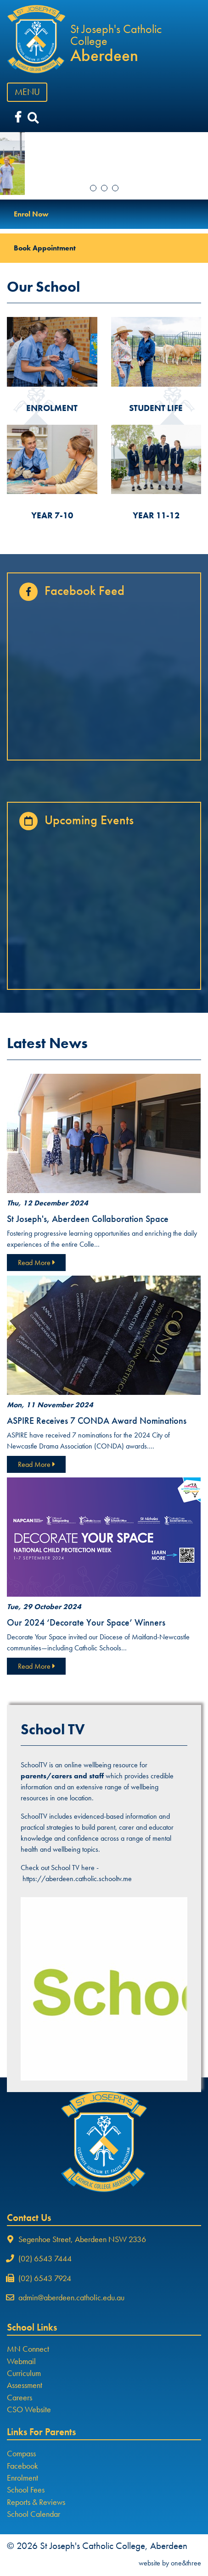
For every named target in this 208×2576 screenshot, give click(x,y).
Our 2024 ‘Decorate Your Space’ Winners (86, 1622)
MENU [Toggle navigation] (29, 91)
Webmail (21, 2361)
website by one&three (170, 2563)
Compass (21, 2453)
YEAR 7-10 (52, 515)
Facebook (22, 2466)
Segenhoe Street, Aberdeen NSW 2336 (82, 2239)
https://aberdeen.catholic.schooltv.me (77, 1878)
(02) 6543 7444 (45, 2259)
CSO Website (29, 2409)
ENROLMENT (52, 408)
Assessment (24, 2385)
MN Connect (28, 2349)
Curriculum (24, 2373)
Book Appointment (45, 248)
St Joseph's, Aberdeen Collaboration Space (88, 1219)
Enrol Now (31, 214)
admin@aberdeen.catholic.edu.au (71, 2298)
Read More (36, 1262)
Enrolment (22, 2478)
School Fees (26, 2490)
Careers (19, 2398)
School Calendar (33, 2514)
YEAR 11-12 (156, 515)
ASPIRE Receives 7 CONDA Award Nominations (96, 1421)
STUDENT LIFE (156, 408)
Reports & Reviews (36, 2502)
